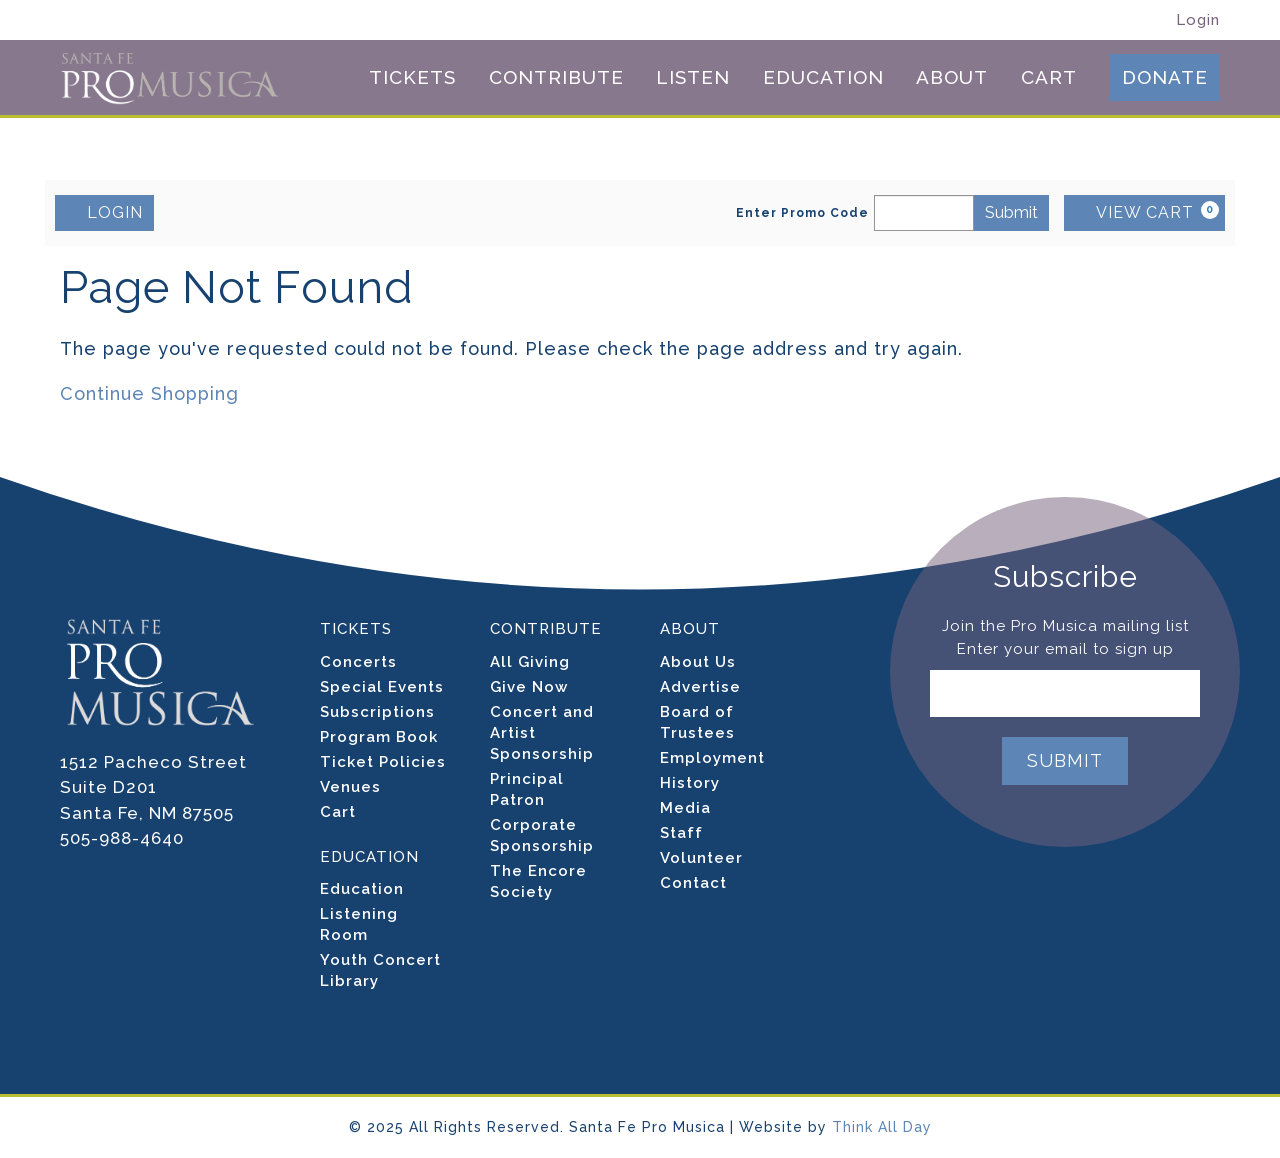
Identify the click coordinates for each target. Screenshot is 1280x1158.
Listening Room (359, 924)
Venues (350, 787)
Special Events (382, 687)
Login (1198, 20)
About (952, 77)
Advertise (700, 687)
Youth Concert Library (380, 970)
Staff (681, 833)
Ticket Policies (383, 762)
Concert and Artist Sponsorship (542, 733)
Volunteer (701, 858)
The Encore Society (538, 881)
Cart (1049, 77)
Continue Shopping (149, 393)
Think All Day (882, 1127)
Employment (712, 758)
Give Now (529, 687)
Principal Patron (527, 789)
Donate (1165, 77)
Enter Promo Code (802, 213)
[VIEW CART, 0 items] (1144, 213)
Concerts (358, 662)
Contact (693, 883)
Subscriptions (377, 712)
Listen (693, 77)
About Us (698, 662)
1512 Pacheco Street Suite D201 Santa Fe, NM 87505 (153, 787)
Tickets (412, 77)
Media (685, 808)
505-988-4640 (122, 838)
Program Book (379, 737)
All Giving (530, 662)
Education (823, 77)
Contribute (556, 77)
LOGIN (104, 211)
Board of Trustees (697, 722)
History (690, 783)
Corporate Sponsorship (542, 835)
